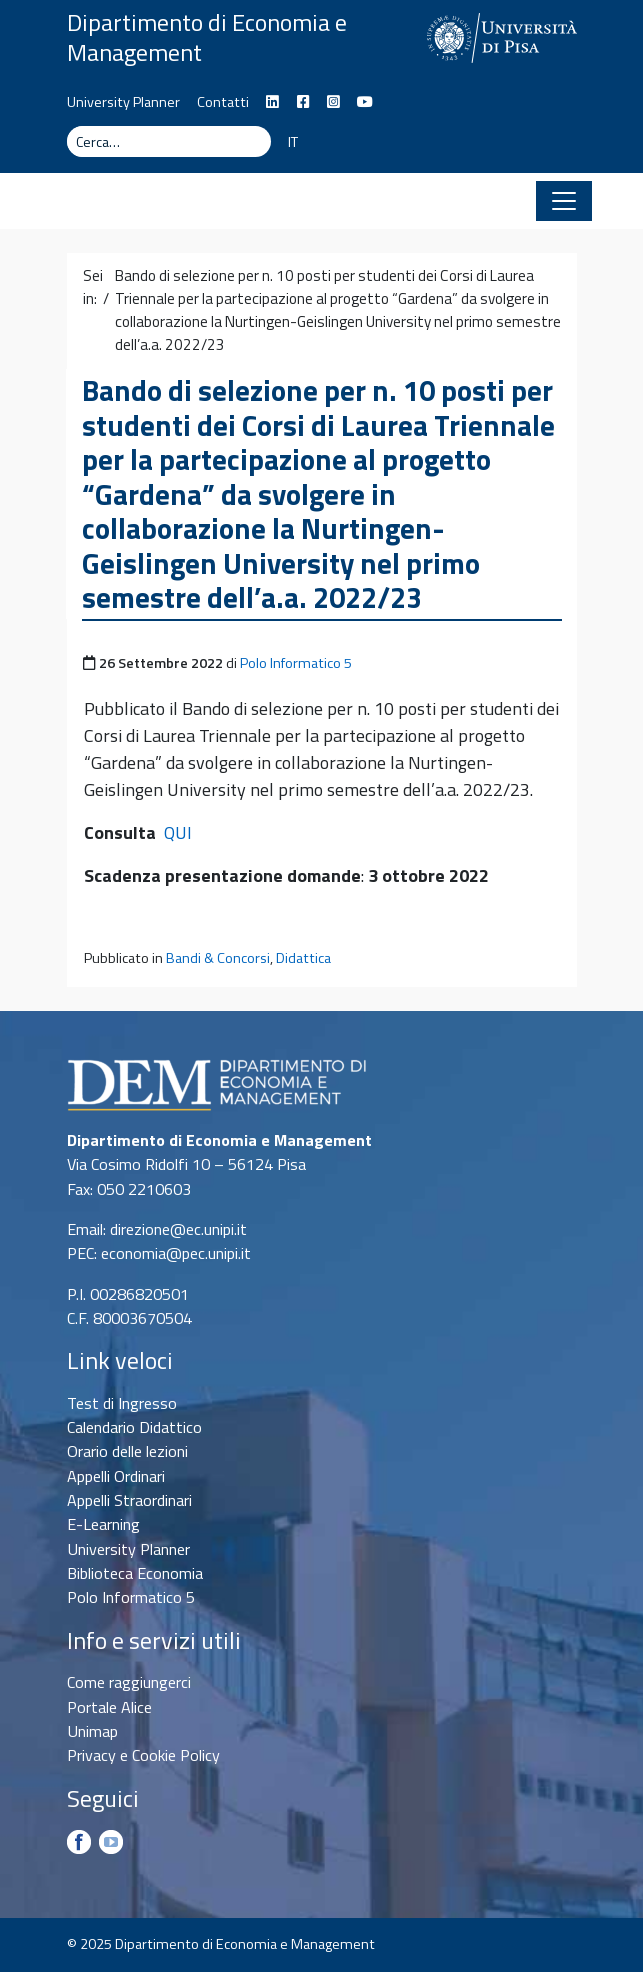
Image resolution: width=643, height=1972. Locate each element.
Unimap (92, 1731)
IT (293, 142)
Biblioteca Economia (135, 1573)
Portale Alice (109, 1707)
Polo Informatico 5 (296, 663)
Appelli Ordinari (116, 1476)
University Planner (123, 102)
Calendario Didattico (134, 1427)
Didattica (303, 958)
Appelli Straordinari (129, 1500)
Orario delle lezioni (127, 1451)
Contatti (223, 102)
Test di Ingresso (122, 1403)
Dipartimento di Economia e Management (207, 37)
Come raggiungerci (129, 1682)
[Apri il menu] (564, 201)
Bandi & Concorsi (218, 958)
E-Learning (103, 1524)
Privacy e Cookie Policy (143, 1755)
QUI (178, 832)
